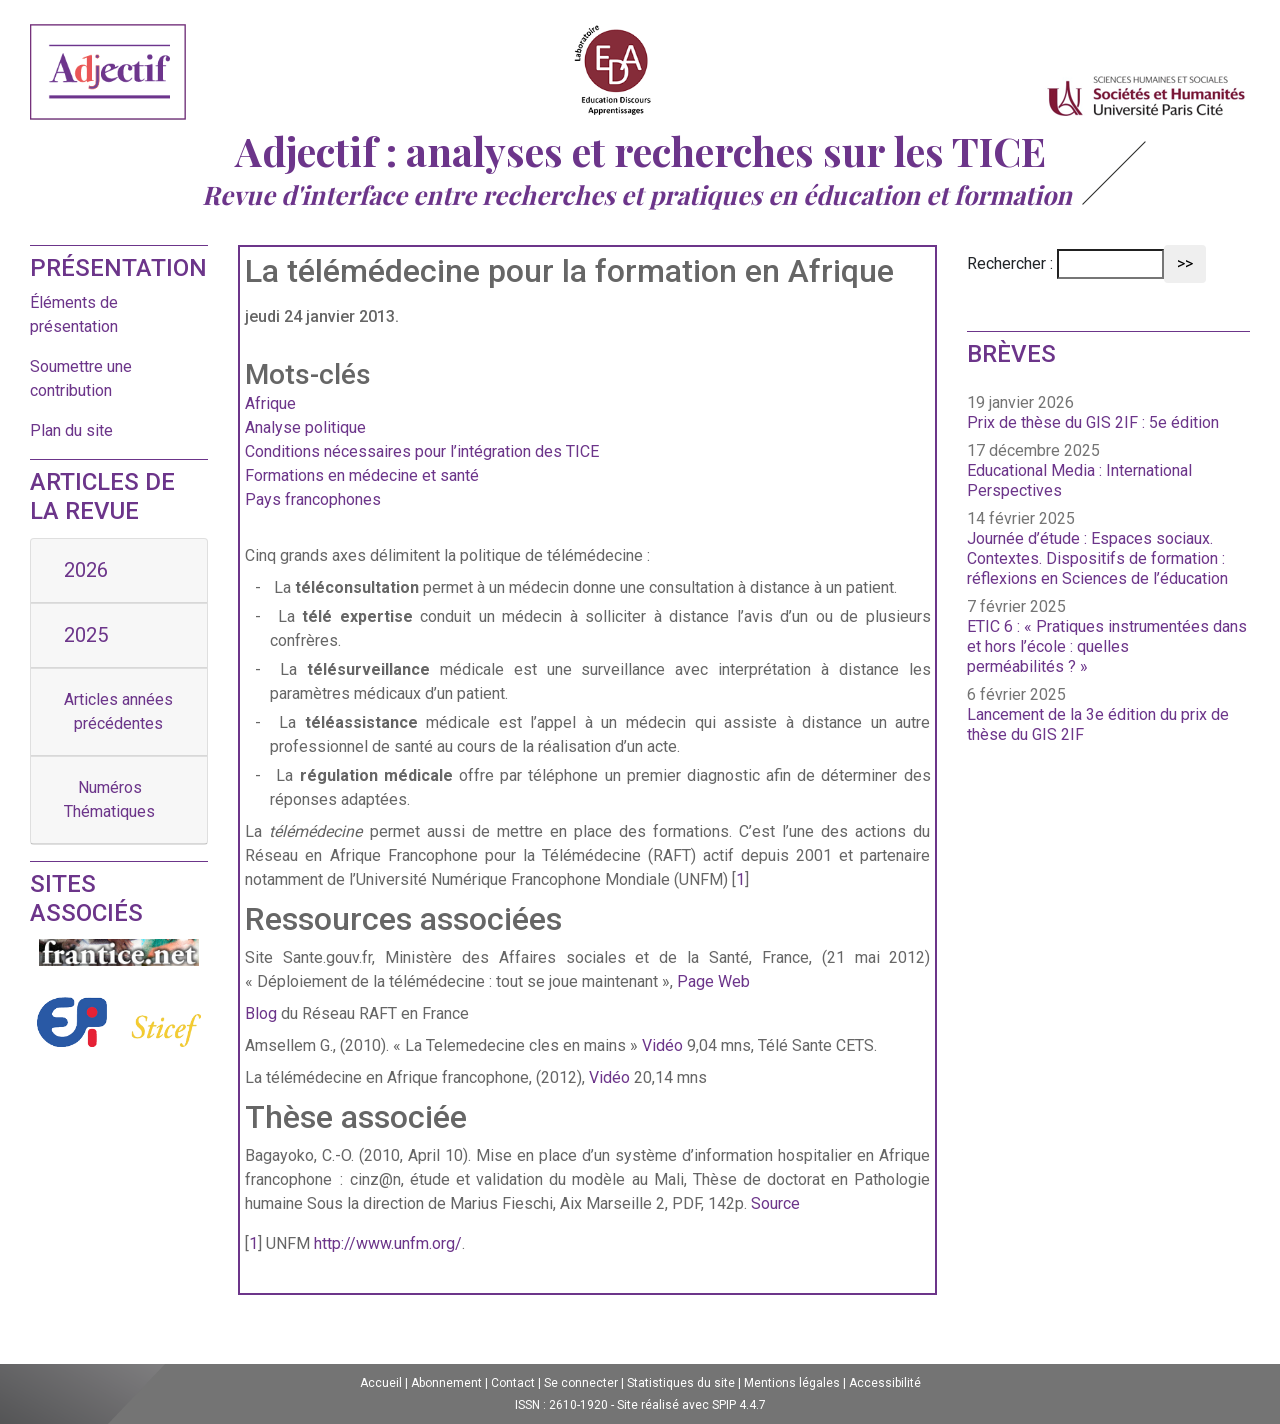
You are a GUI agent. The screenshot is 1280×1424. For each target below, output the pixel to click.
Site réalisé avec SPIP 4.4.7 (691, 1405)
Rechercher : (1010, 263)
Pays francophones (313, 499)
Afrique (270, 403)
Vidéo (662, 1045)
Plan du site (71, 430)
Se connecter (581, 1383)
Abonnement (446, 1383)
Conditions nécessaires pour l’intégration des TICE (422, 451)
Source (775, 1203)
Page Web (713, 981)
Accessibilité (885, 1383)
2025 (86, 635)
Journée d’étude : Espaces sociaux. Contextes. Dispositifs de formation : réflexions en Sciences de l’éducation (1097, 558)
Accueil (381, 1383)
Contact (513, 1383)
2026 (86, 570)
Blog (261, 1013)
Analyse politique (305, 427)
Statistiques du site (681, 1383)
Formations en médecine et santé (362, 475)
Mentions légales (792, 1383)
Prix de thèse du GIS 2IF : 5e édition (1093, 422)
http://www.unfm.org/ (388, 1243)
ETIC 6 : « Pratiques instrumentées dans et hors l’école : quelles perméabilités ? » (1107, 646)
